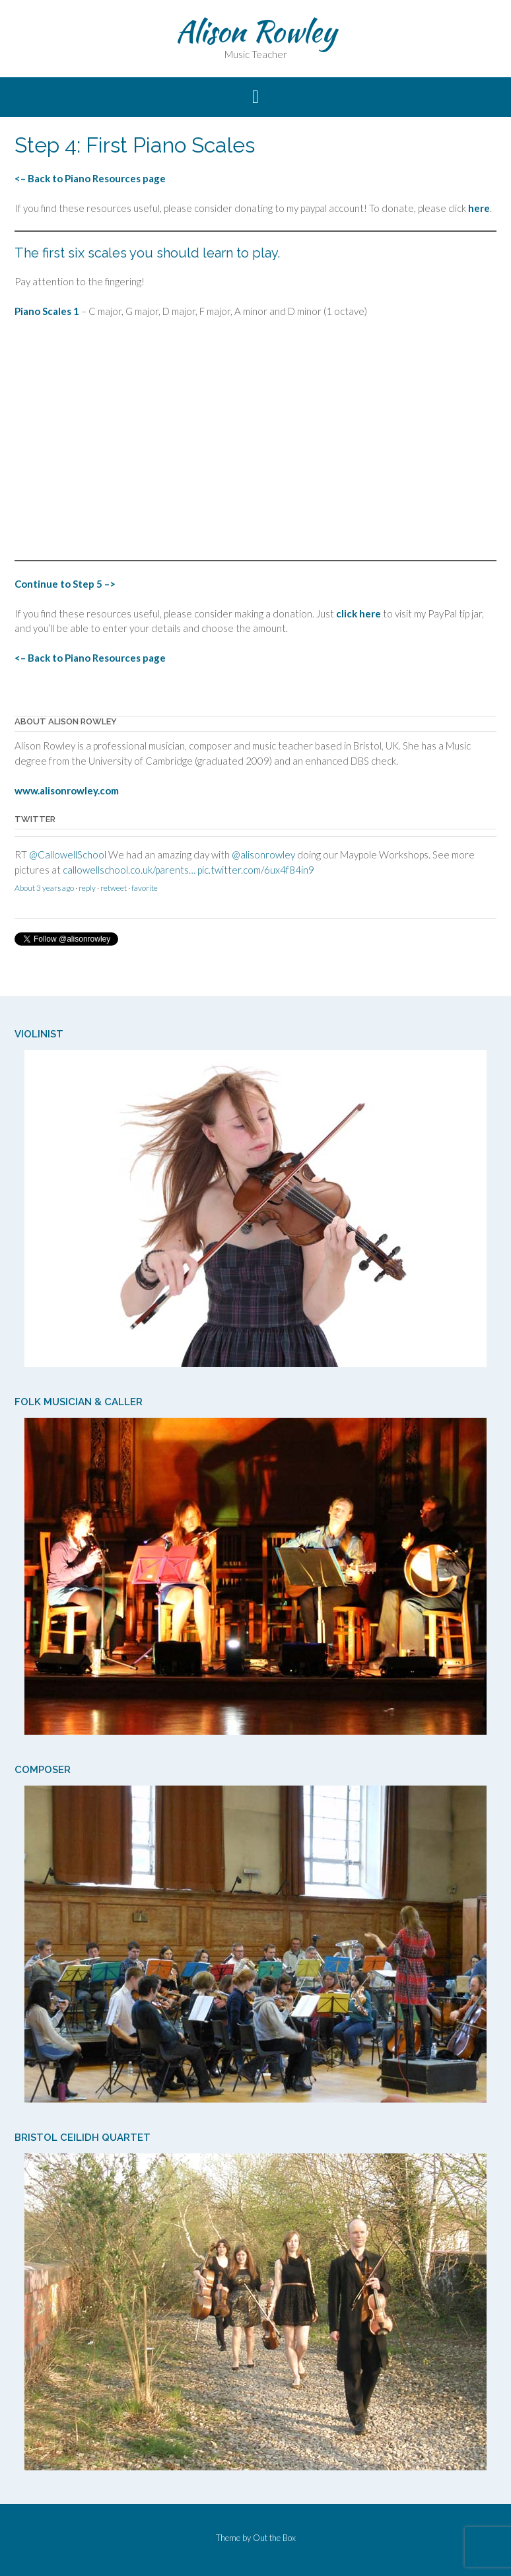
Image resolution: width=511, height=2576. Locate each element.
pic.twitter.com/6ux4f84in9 (255, 876)
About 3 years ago (44, 894)
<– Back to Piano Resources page (90, 178)
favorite (144, 894)
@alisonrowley (263, 861)
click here (358, 613)
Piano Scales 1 (47, 311)
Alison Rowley (256, 31)
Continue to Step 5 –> (65, 584)
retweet (113, 894)
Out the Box (274, 2537)
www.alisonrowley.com (67, 790)
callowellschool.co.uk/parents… (129, 876)
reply (87, 894)
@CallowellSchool (67, 861)
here (479, 208)
